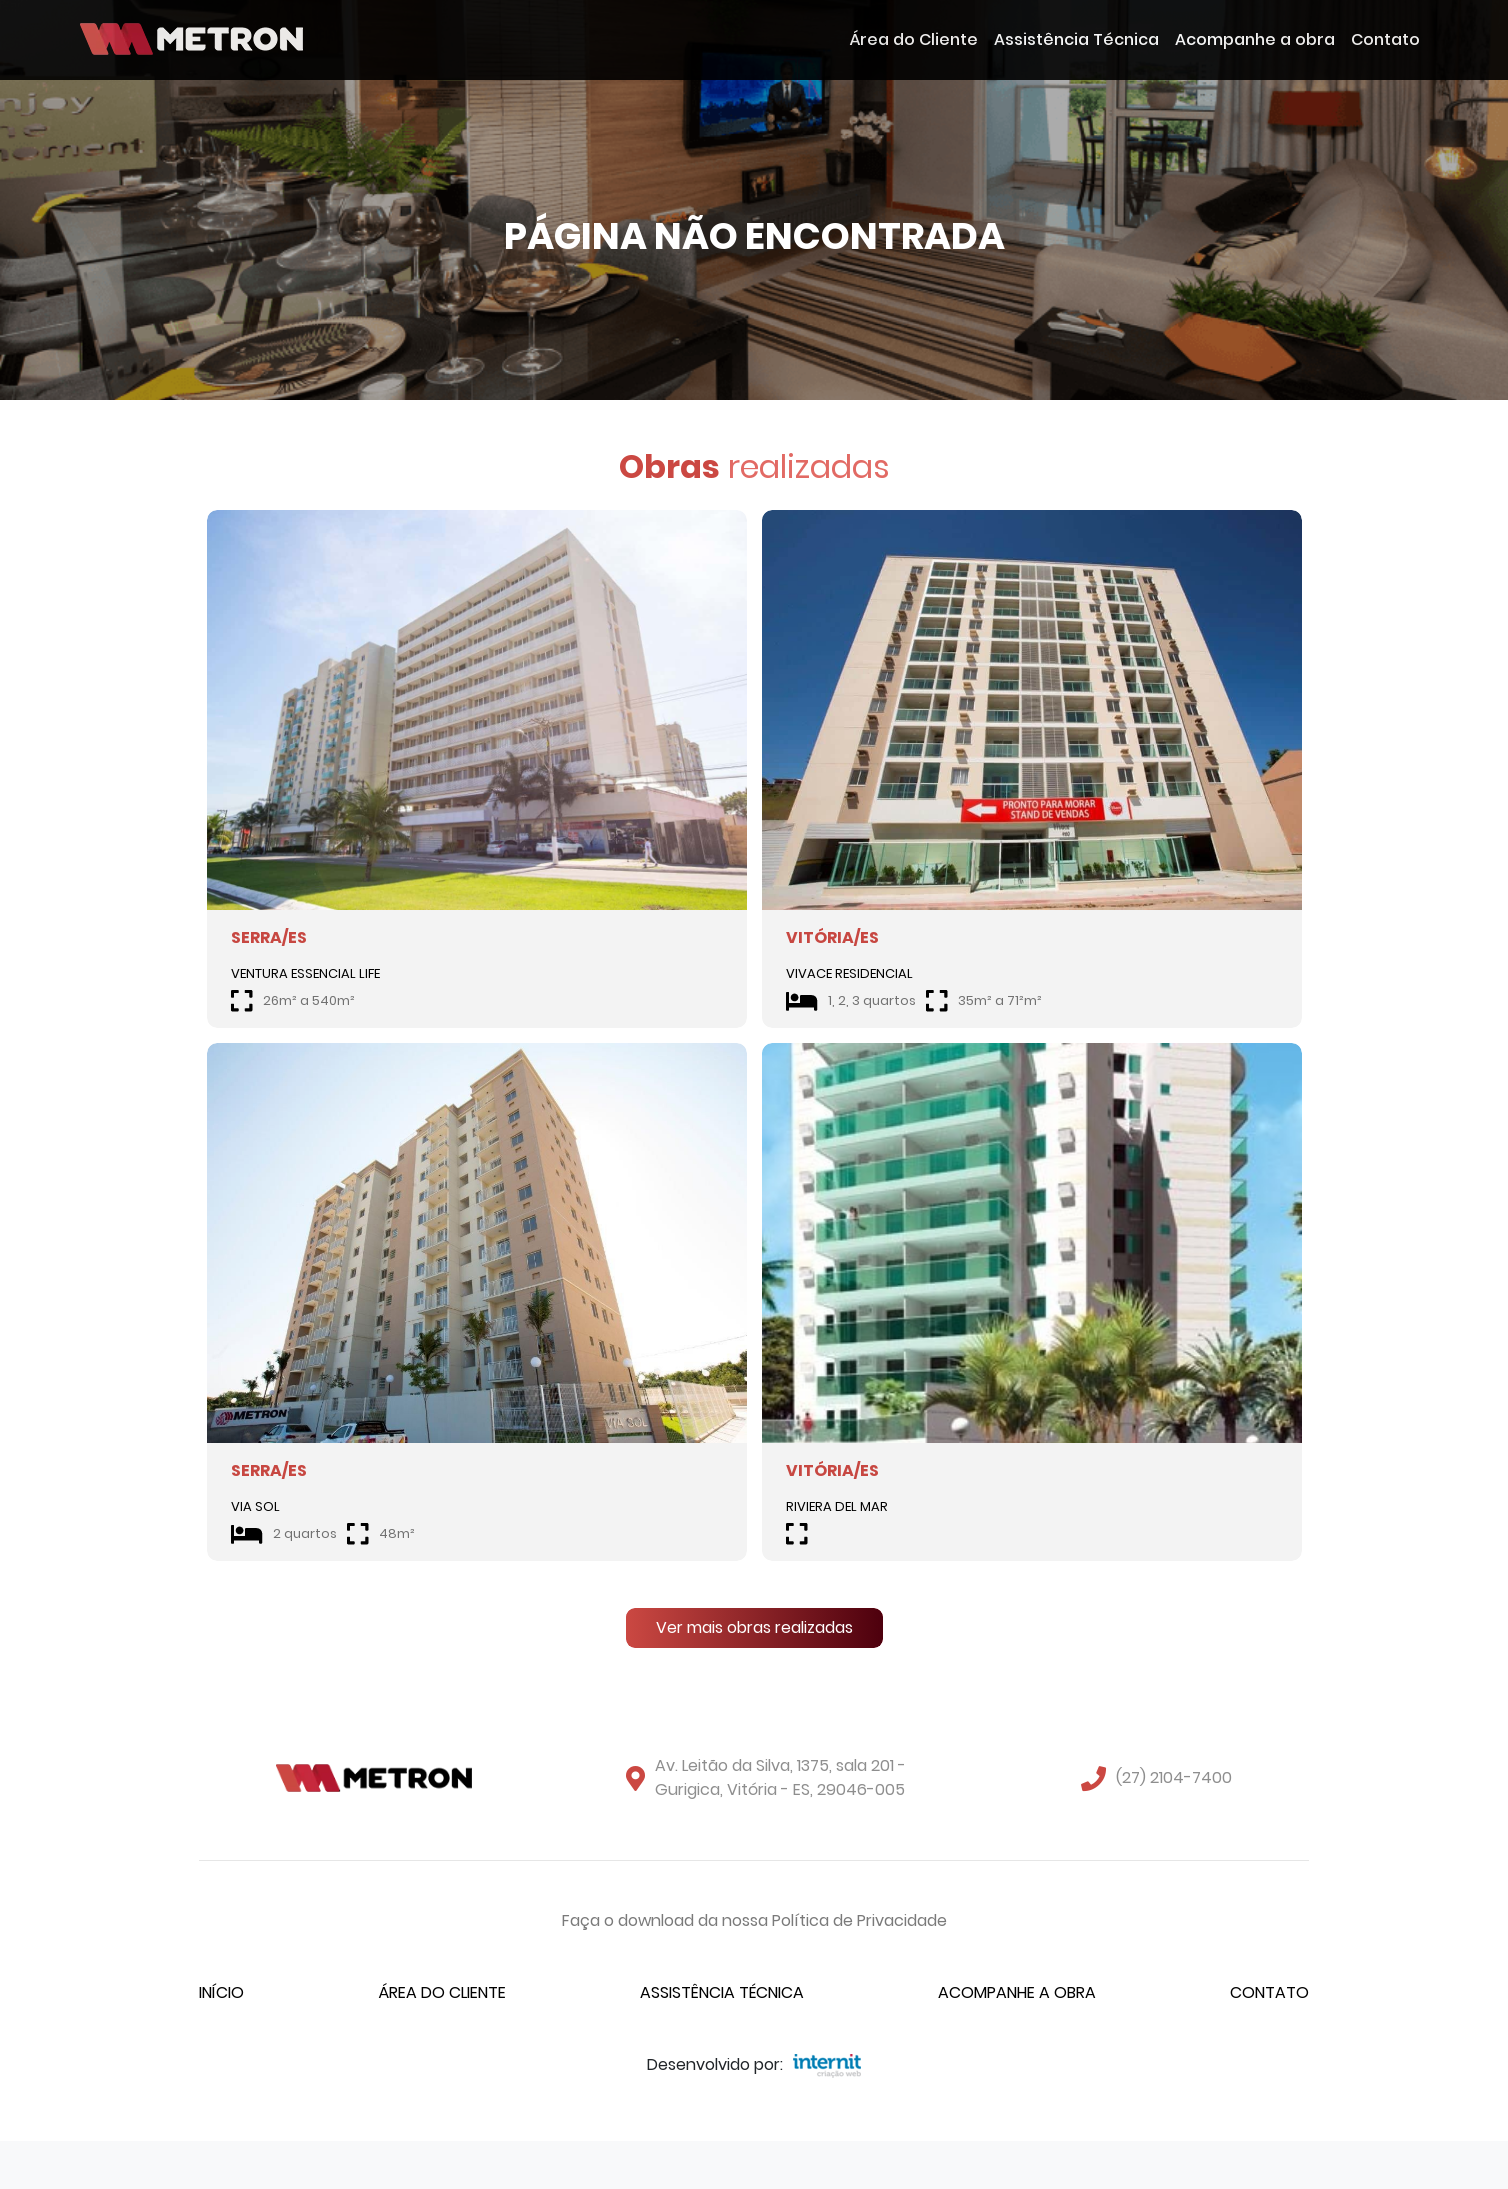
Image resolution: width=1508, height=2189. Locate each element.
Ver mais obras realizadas (754, 1627)
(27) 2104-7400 (1174, 1777)
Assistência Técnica (1076, 39)
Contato (1385, 39)
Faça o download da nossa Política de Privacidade (754, 1920)
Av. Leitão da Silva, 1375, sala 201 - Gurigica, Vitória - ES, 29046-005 (780, 1777)
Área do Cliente (914, 39)
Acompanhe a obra (1255, 39)
